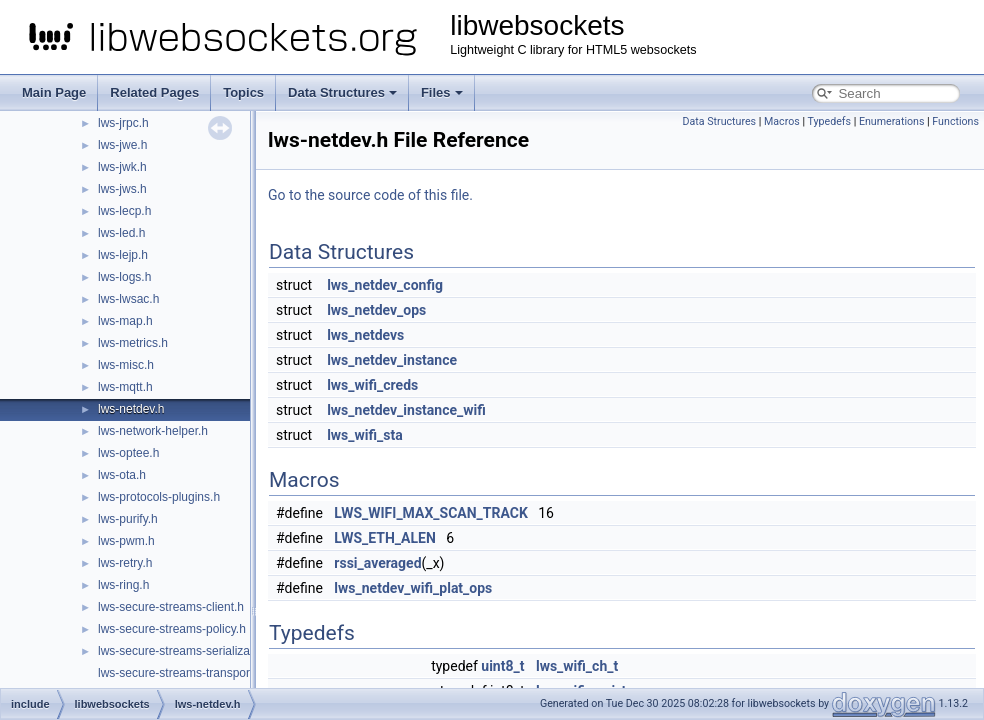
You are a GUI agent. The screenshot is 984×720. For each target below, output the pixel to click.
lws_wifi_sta (365, 435)
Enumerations (892, 121)
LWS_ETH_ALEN (384, 538)
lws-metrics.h (133, 343)
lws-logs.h (124, 277)
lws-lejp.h (123, 255)
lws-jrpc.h (123, 123)
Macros (782, 121)
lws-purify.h (128, 519)
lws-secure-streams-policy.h (172, 629)
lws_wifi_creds (372, 385)
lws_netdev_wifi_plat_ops (413, 588)
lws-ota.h (122, 475)
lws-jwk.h (122, 167)
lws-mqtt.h (125, 387)
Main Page (54, 92)
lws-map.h (125, 321)
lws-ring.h (123, 585)
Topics (243, 92)
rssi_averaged (377, 563)
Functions (955, 121)
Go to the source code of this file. (370, 195)
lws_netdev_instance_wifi (406, 410)
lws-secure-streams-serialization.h (188, 651)
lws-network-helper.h (153, 431)
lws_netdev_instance (392, 360)
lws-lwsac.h (128, 299)
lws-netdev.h (131, 409)
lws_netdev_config (385, 285)
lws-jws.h (122, 189)
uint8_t (502, 666)
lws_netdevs (365, 335)
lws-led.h (121, 233)
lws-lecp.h (124, 211)
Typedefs (829, 121)
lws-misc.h (126, 365)
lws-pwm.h (126, 541)
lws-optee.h (128, 453)
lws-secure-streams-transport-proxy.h (197, 673)
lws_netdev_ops (376, 310)
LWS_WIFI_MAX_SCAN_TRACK (430, 513)
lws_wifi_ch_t (577, 666)
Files (442, 92)
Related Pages (154, 92)
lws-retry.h (125, 563)
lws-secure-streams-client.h (171, 607)
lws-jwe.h (122, 145)
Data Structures (342, 92)
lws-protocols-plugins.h (159, 497)
